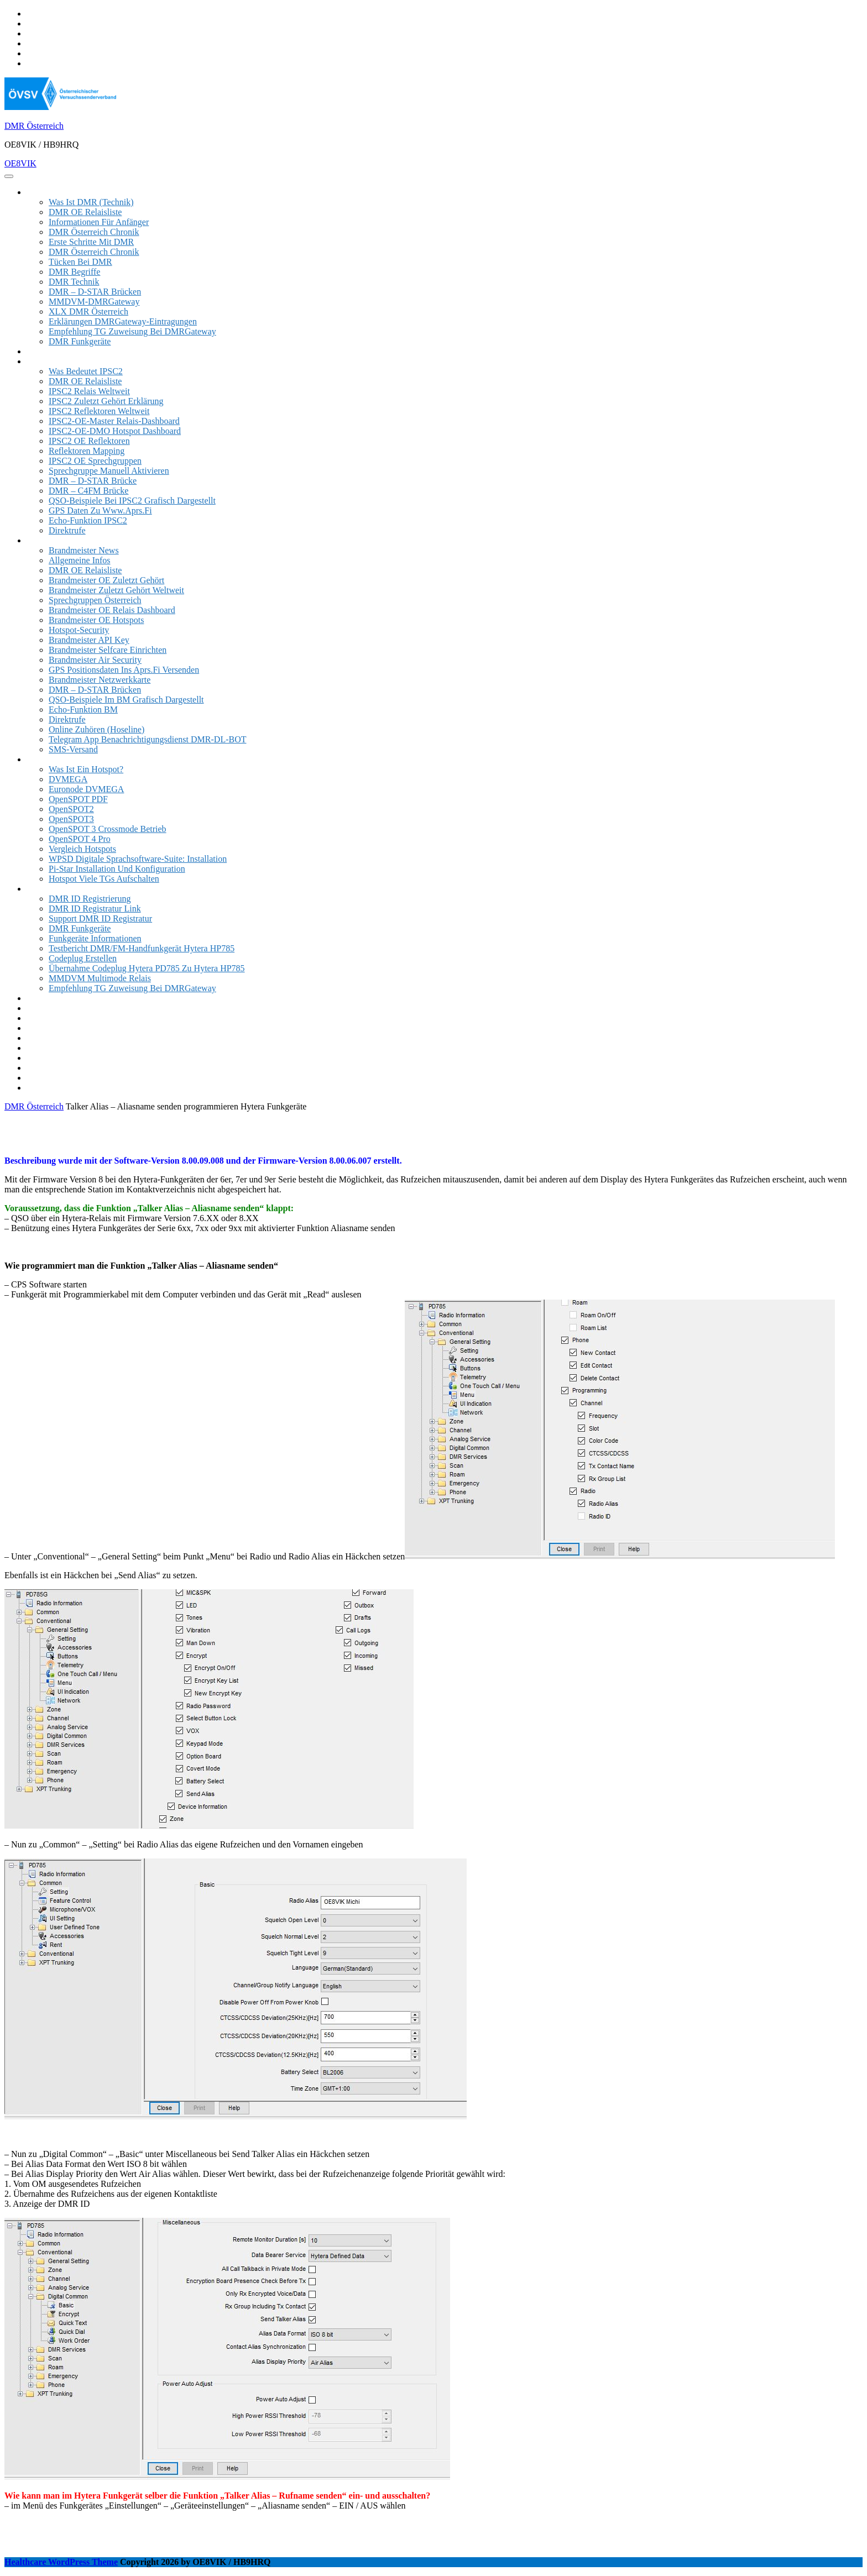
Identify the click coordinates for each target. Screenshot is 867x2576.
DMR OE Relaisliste (85, 212)
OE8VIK (20, 163)
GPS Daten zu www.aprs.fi (100, 510)
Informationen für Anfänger (99, 222)
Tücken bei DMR (80, 261)
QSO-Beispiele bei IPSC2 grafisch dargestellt (132, 500)
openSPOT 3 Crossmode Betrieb (107, 829)
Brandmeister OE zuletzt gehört (106, 580)
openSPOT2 (71, 809)
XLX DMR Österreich (88, 311)
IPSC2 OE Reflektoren (89, 441)
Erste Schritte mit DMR (91, 242)
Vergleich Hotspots (82, 849)
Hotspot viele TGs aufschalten (104, 878)
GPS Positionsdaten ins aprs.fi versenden (124, 669)
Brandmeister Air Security (95, 659)
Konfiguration (52, 888)
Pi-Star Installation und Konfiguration (117, 868)
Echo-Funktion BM (83, 709)
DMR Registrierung (62, 1048)
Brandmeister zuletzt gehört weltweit (116, 590)
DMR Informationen (63, 192)
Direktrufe (67, 530)
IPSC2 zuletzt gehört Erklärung (106, 401)
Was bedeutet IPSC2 (86, 371)
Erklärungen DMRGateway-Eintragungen (123, 321)
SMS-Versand (73, 749)
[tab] (8, 176)
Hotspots (42, 759)
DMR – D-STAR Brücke (93, 480)
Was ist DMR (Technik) (91, 202)
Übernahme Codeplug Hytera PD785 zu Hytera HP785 (147, 968)
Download (45, 998)
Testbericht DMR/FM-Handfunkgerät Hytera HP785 (141, 948)
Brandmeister (50, 540)
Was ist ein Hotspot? (86, 769)
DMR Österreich (34, 125)
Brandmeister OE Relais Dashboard (112, 610)
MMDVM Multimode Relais (100, 978)
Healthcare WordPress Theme (61, 2562)
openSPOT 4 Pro (80, 839)
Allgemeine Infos (80, 560)
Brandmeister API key (89, 640)
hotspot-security (79, 630)
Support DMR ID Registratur (100, 918)
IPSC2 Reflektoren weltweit (99, 411)
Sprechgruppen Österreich (95, 600)
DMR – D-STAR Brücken (95, 291)
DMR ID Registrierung (89, 898)
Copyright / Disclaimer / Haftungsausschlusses (109, 1067)
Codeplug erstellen (83, 958)
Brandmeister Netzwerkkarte (99, 679)
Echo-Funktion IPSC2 (88, 520)
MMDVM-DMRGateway (94, 301)
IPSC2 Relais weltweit (89, 391)
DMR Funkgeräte (80, 341)
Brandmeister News (84, 550)
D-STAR (42, 1028)
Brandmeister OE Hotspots (96, 620)
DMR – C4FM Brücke (88, 490)
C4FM (38, 1038)
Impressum (46, 1057)
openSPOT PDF (78, 799)
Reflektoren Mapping (86, 450)
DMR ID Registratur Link (95, 908)
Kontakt (41, 1077)
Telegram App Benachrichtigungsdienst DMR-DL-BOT (147, 739)
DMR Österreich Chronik (94, 232)
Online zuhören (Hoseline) (96, 729)
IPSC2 (38, 361)
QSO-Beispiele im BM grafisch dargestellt (126, 699)
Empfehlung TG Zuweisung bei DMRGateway (132, 331)
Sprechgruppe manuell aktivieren (109, 470)
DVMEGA (68, 779)
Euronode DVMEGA (86, 789)
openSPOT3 (71, 819)
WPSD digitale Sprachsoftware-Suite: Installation (138, 858)
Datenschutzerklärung (65, 1087)
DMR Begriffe (74, 271)
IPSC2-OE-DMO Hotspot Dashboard (115, 431)
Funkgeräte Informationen (95, 938)
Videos (39, 1008)
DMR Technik (74, 281)
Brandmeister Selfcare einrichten (107, 650)
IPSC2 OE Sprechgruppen (95, 460)
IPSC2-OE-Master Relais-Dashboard (114, 421)
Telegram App (52, 1018)
